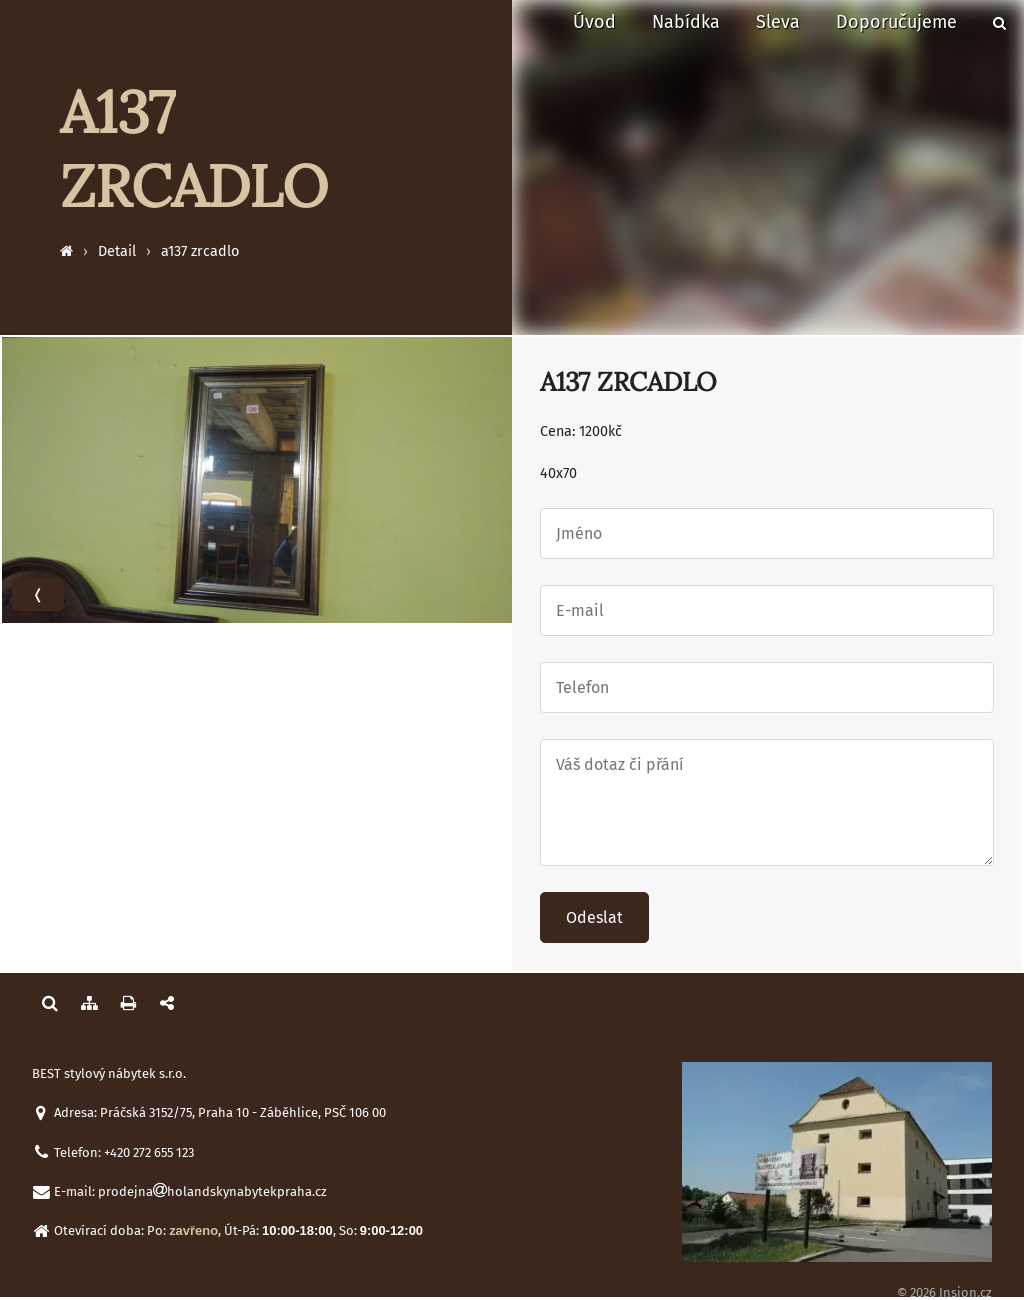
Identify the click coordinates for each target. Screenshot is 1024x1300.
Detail (117, 251)
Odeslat (594, 917)
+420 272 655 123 (149, 1152)
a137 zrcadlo (200, 251)
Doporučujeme (896, 22)
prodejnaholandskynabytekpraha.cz (212, 1191)
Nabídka (686, 22)
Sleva (778, 22)
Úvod (594, 22)
